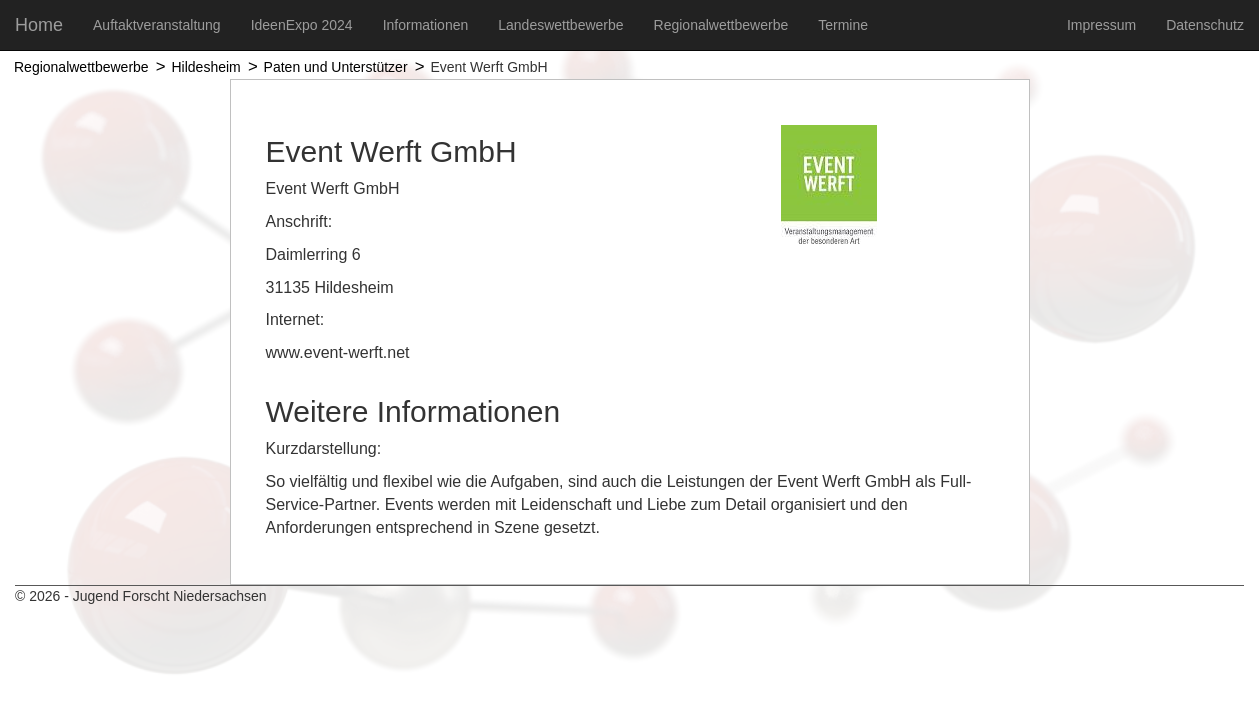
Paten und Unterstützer (336, 67)
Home (39, 25)
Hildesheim (205, 67)
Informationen (426, 25)
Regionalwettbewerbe (721, 25)
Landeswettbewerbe (560, 25)
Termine (843, 25)
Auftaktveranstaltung (157, 25)
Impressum (1101, 25)
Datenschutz (1205, 25)
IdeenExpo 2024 (302, 25)
